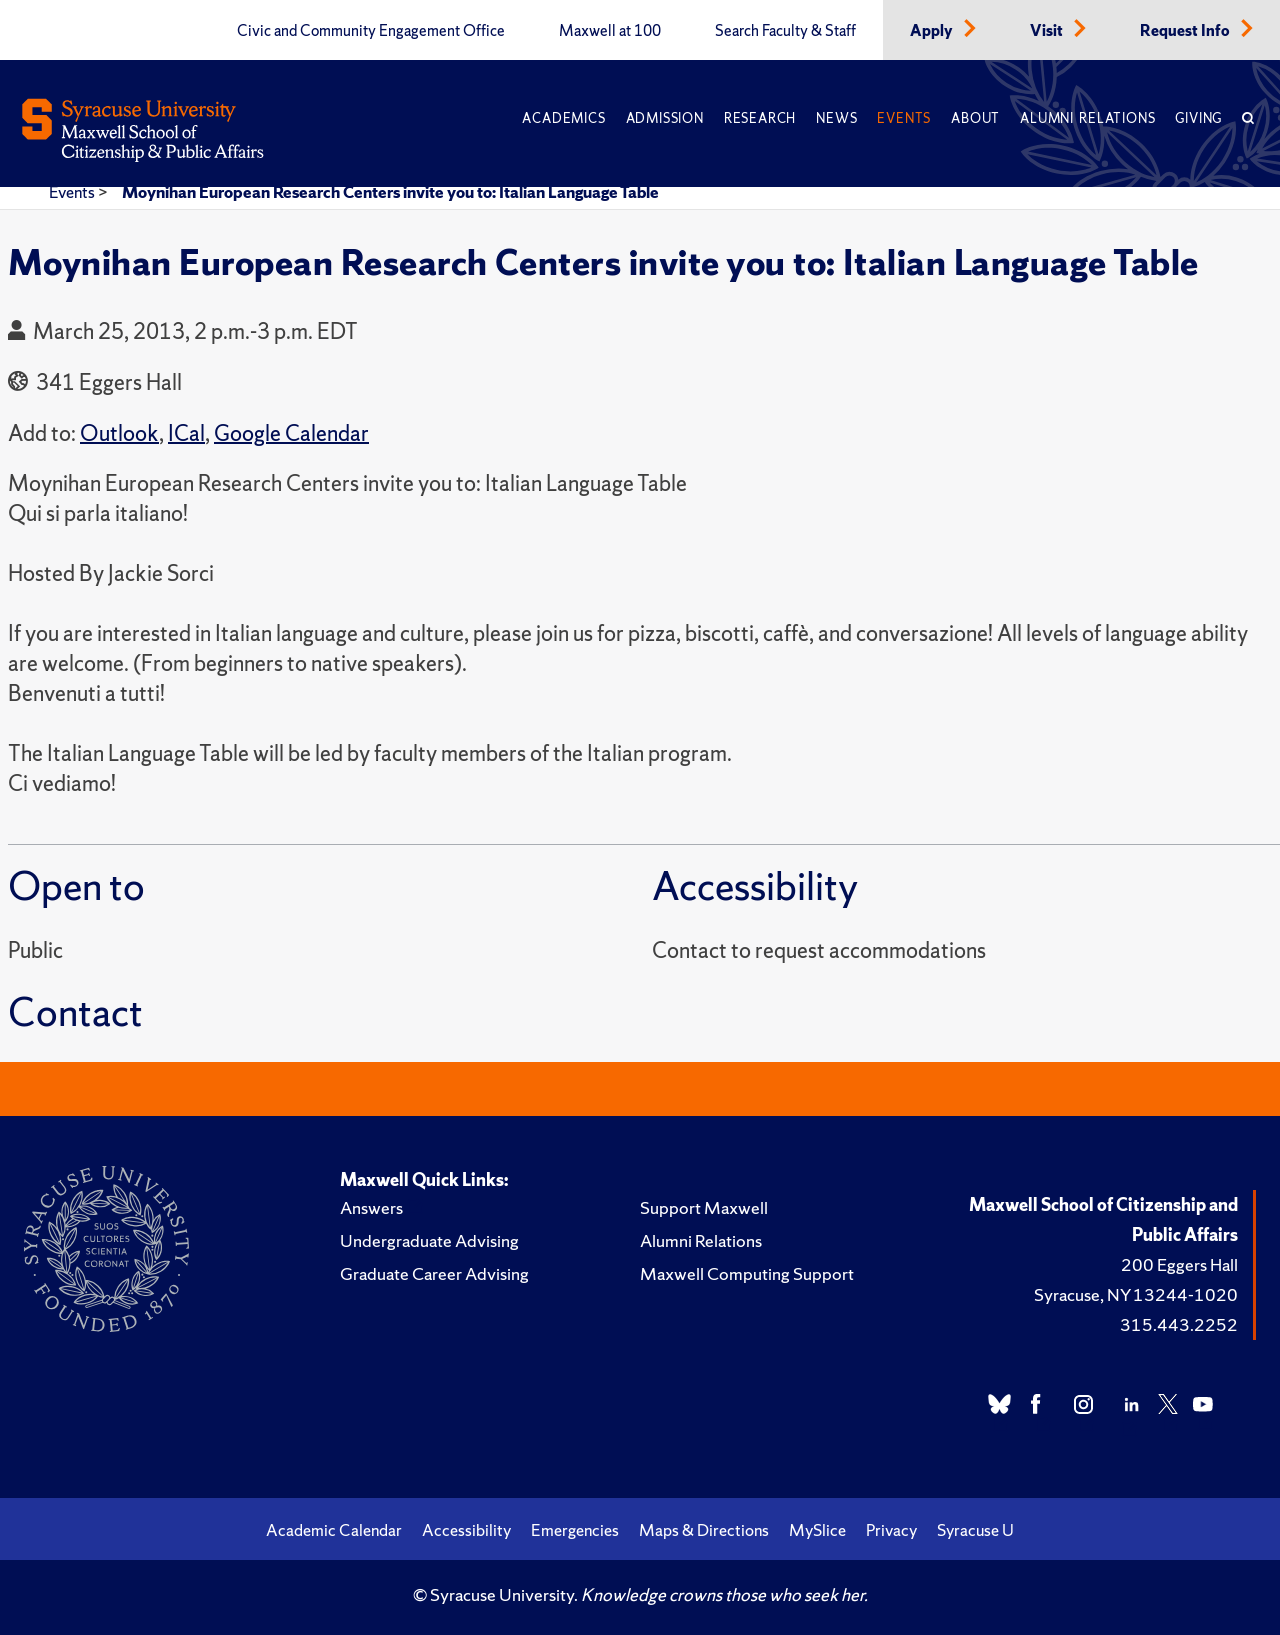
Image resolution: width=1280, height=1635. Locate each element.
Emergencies (575, 1530)
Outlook (119, 433)
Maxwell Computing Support (747, 1273)
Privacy (891, 1530)
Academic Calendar (334, 1530)
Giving (1198, 118)
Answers (371, 1207)
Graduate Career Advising (434, 1273)
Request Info (1186, 31)
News (836, 118)
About (975, 118)
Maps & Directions (704, 1530)
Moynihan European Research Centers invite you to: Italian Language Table (390, 192)
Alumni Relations (1087, 118)
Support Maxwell (704, 1207)
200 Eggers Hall (1179, 1264)
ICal (186, 433)
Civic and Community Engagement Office (371, 31)
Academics (563, 118)
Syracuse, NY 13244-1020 (1136, 1294)
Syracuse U (975, 1530)
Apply (933, 31)
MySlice (817, 1530)
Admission (665, 118)
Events (904, 118)
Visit (1048, 31)
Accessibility (466, 1530)
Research (760, 118)
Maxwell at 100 (610, 31)
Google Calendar (291, 433)
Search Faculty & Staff (785, 31)
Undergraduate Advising (429, 1240)
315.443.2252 (1179, 1324)
